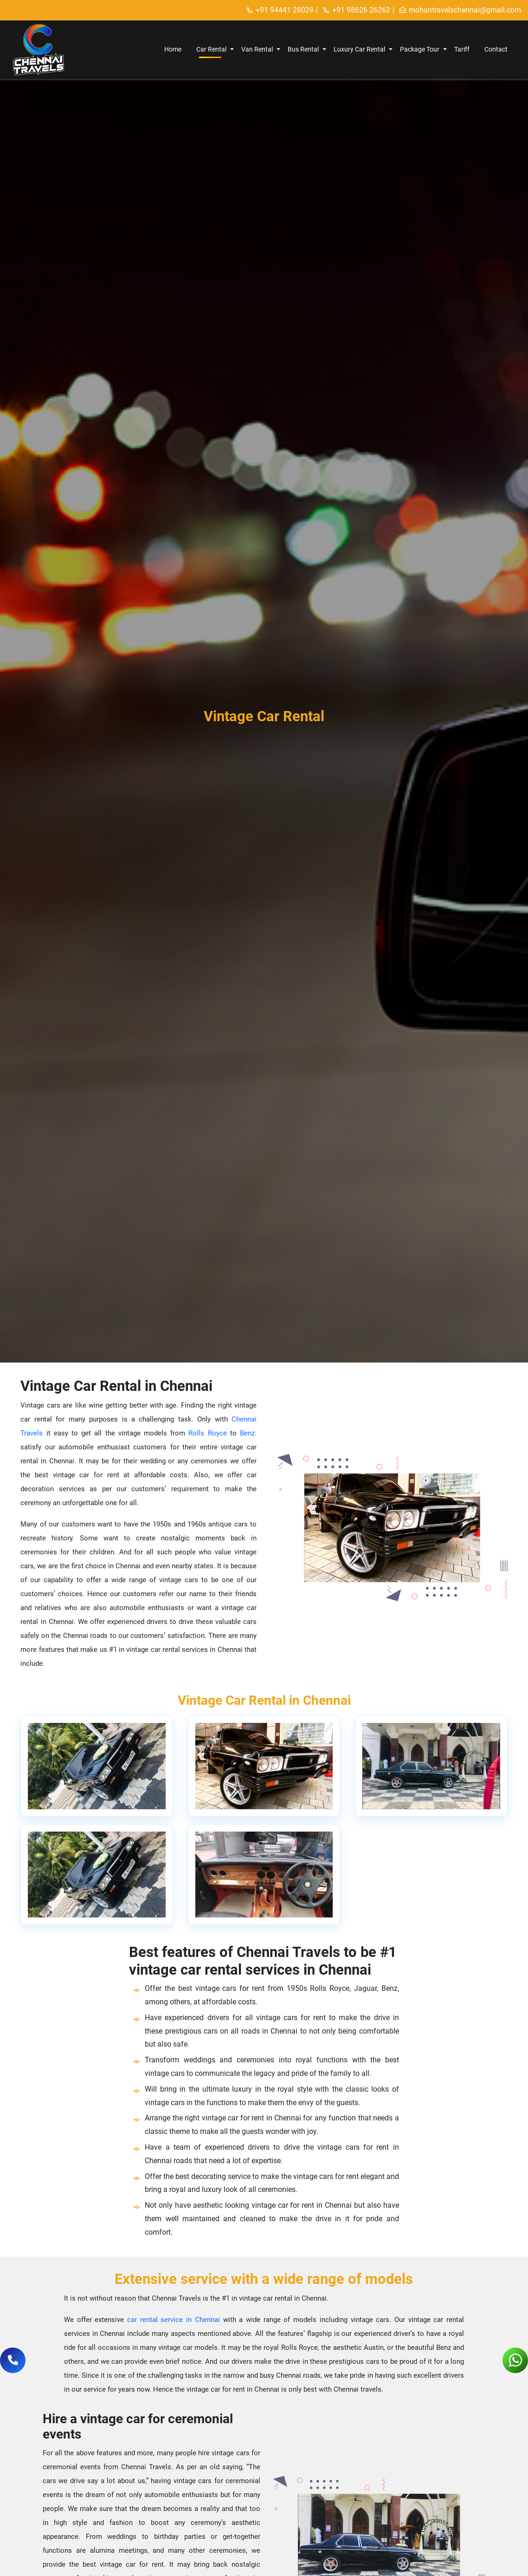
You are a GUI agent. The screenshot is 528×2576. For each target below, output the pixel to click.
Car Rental (211, 49)
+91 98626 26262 (356, 10)
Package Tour (419, 49)
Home (172, 49)
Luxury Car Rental (359, 49)
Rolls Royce (207, 1433)
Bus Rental (303, 49)
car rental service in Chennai (175, 2319)
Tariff (462, 49)
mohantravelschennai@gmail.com (460, 10)
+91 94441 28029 (280, 10)
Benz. (247, 1433)
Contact (496, 49)
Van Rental (257, 49)
